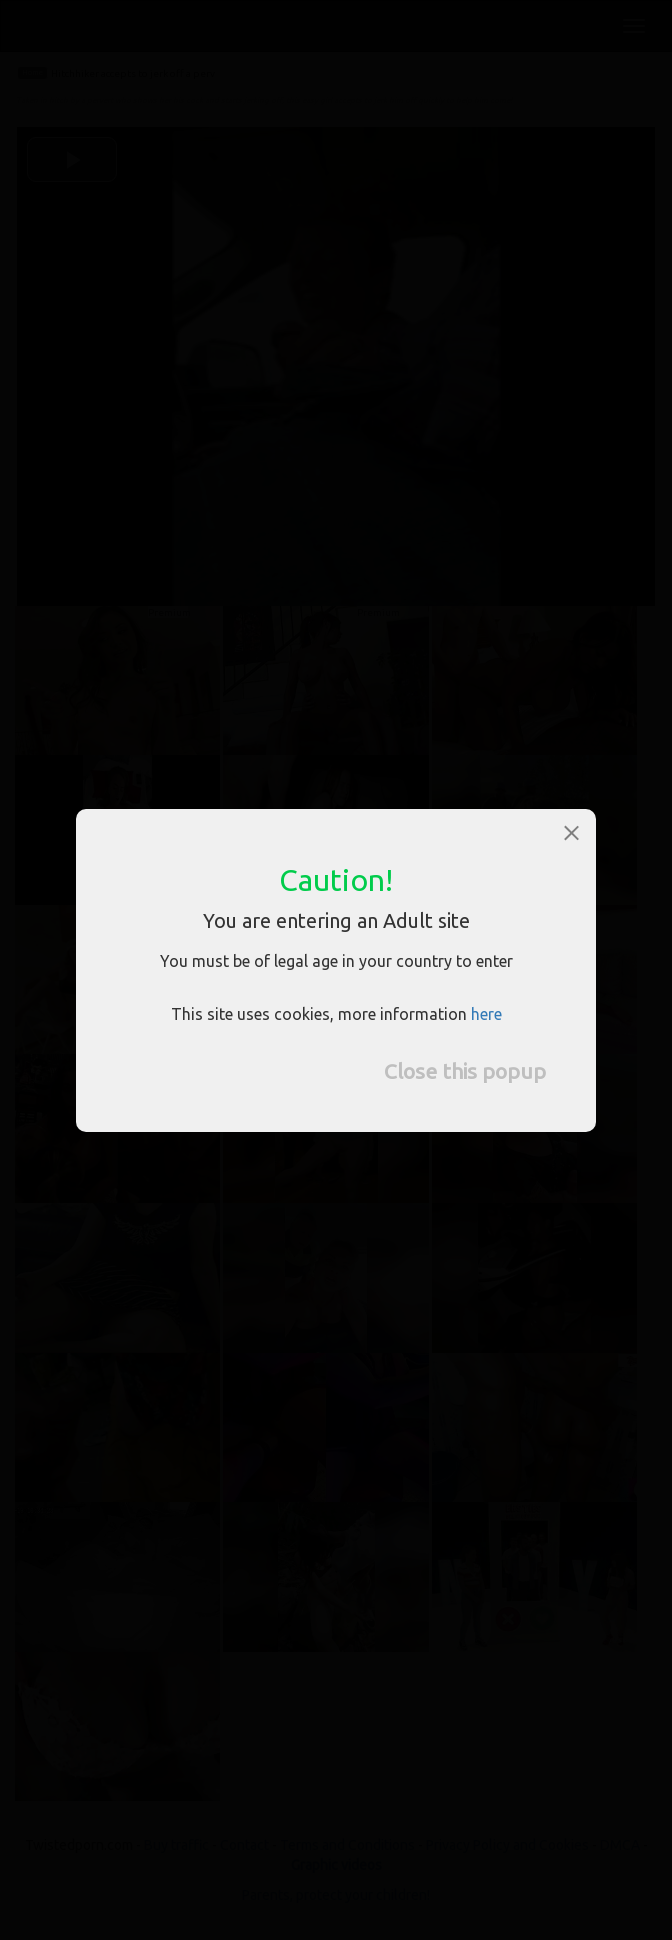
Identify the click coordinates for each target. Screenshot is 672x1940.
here (486, 1014)
